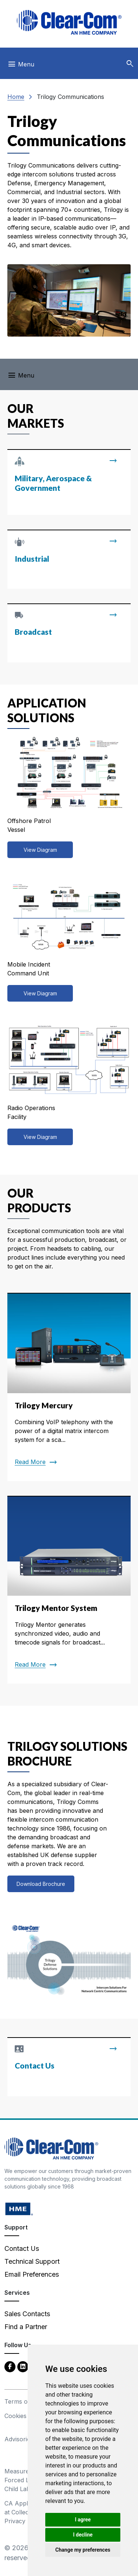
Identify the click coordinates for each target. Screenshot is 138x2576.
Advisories (18, 2439)
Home (15, 96)
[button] (129, 63)
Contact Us (21, 2248)
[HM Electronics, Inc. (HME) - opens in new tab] (19, 2208)
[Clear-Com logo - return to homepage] (69, 22)
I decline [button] (82, 2535)
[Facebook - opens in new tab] (9, 2366)
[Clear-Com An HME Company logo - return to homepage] (51, 2148)
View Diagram (40, 850)
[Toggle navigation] (20, 66)
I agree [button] (83, 2519)
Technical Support (32, 2261)
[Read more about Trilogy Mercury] (69, 1387)
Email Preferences (31, 2274)
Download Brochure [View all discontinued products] (41, 1884)
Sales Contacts (27, 2314)
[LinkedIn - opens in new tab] (22, 2366)
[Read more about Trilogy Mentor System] (69, 1590)
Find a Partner (25, 2327)
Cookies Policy (24, 2416)
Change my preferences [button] (82, 2550)
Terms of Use (23, 2401)
